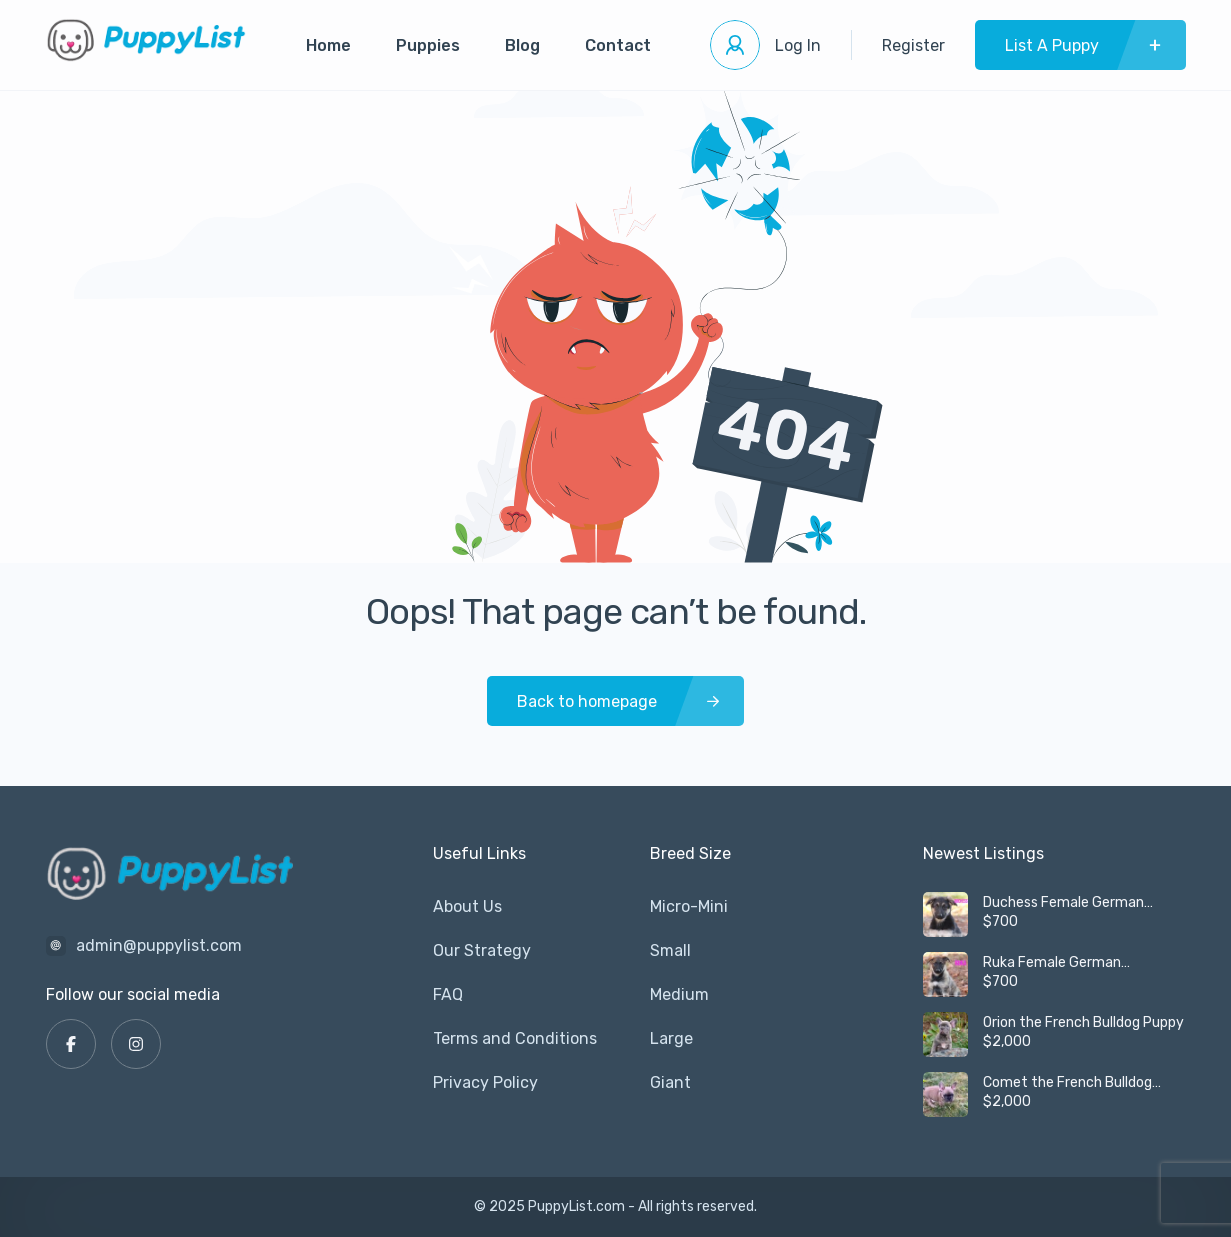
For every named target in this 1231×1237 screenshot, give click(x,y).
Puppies (428, 45)
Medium (679, 994)
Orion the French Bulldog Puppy (1083, 1023)
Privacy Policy (485, 1082)
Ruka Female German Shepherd (1052, 963)
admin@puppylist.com (159, 945)
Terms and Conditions (515, 1038)
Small (670, 950)
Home (328, 45)
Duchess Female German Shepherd (1063, 903)
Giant (670, 1082)
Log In (798, 45)
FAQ (448, 994)
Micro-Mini (689, 906)
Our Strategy (482, 950)
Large (671, 1038)
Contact (618, 45)
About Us (467, 906)
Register (913, 45)
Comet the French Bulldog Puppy (1067, 1083)
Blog (522, 45)
